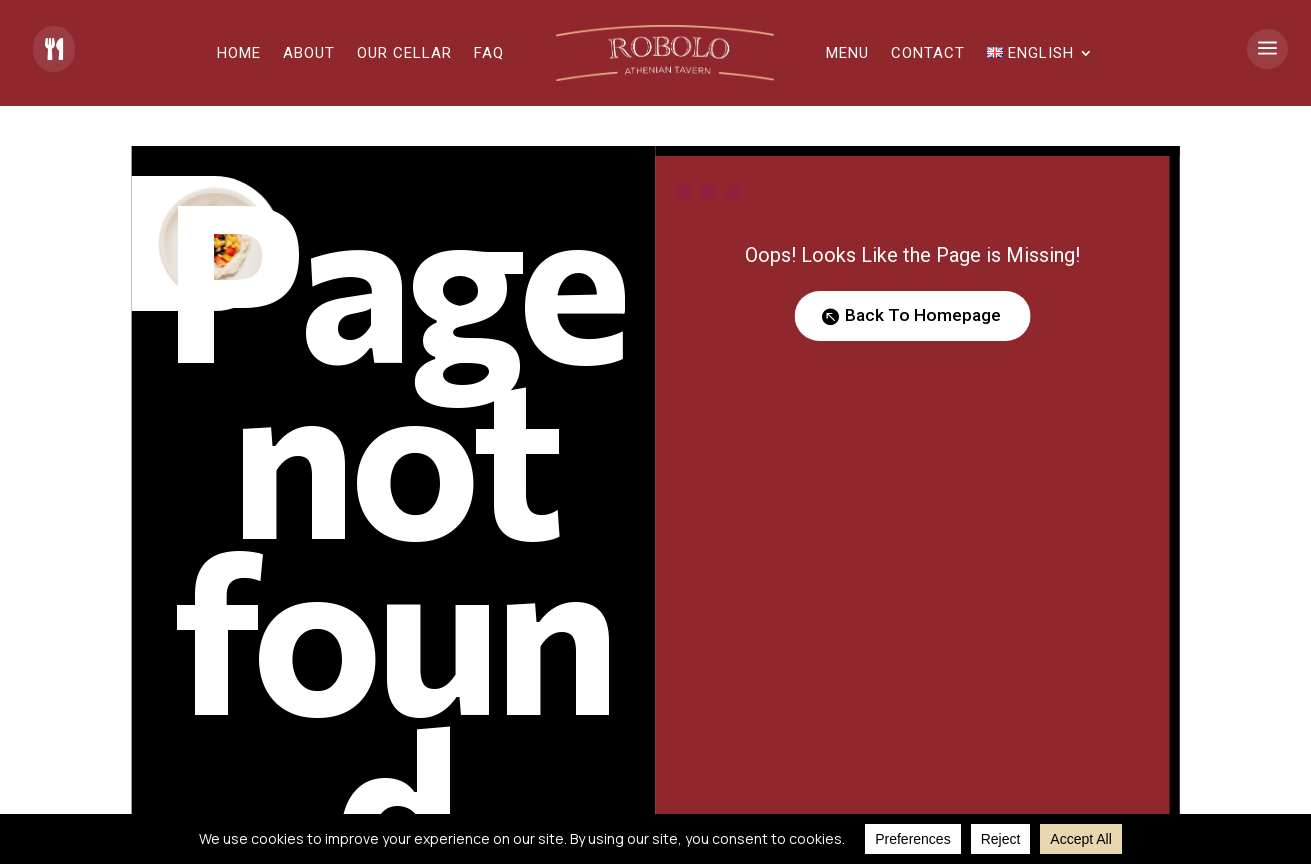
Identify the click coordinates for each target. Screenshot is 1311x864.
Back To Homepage (923, 315)
